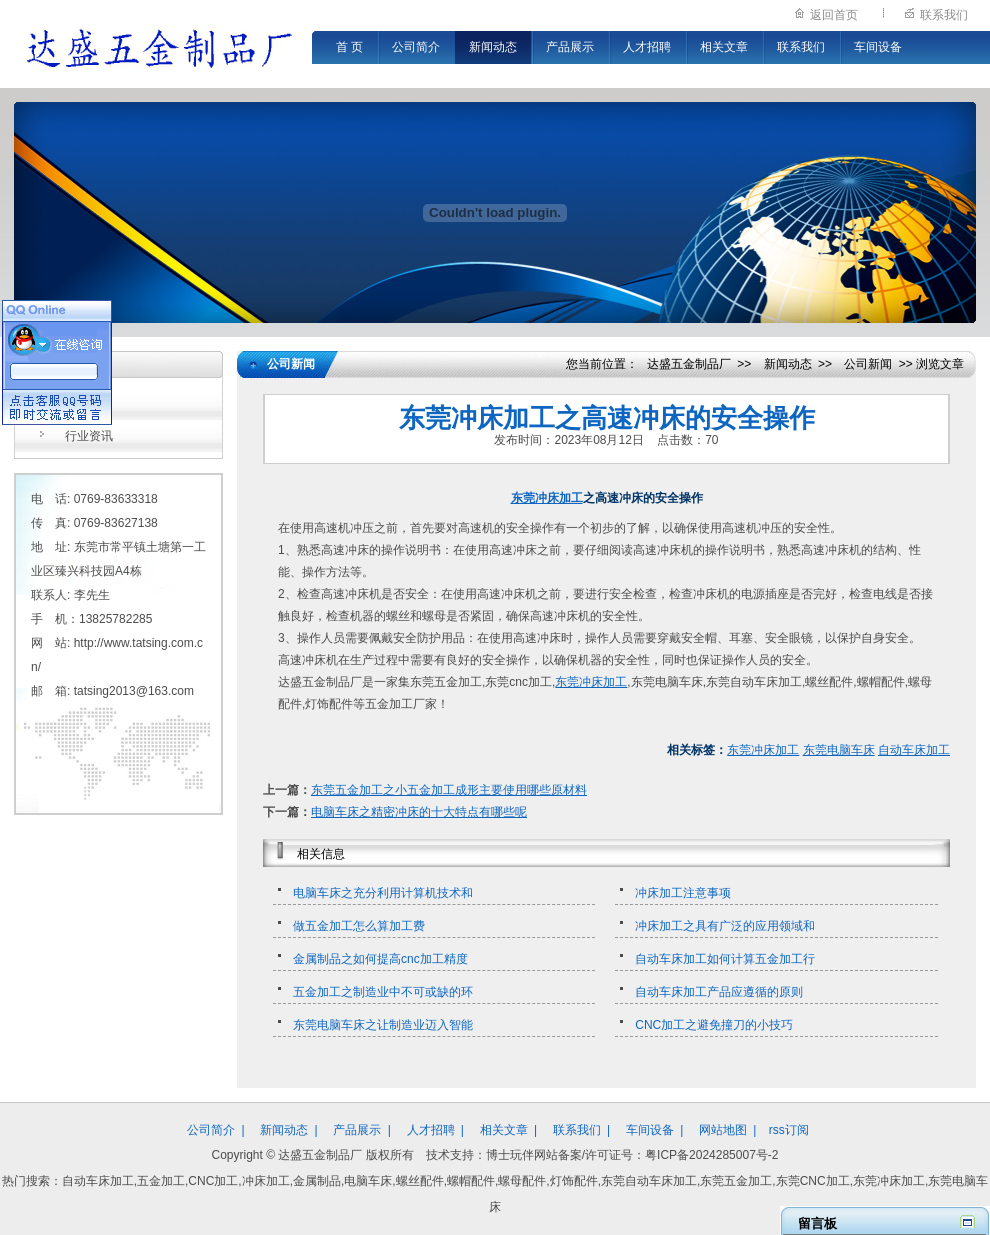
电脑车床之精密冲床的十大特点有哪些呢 (419, 812)
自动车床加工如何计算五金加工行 (725, 959)
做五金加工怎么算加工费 (359, 926)
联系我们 (944, 15)
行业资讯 (89, 436)
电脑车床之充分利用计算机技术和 (383, 893)
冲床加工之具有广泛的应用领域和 (725, 926)
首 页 (349, 47)
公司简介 (416, 47)
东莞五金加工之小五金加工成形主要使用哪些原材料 (449, 790)
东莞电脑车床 (839, 750)
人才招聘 (647, 47)
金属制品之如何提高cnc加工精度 (380, 959)
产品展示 (570, 47)
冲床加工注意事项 (683, 893)
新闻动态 (493, 47)
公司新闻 (89, 404)
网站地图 (723, 1130)
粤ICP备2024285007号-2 (711, 1155)
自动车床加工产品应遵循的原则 (719, 992)
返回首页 (834, 15)
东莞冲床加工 (547, 498)
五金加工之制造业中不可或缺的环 (383, 992)
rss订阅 (789, 1130)
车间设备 (878, 47)
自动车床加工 (914, 750)
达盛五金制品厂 (689, 364)
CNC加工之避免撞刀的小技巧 (714, 1025)
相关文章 (724, 47)
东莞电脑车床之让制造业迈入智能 (383, 1025)
